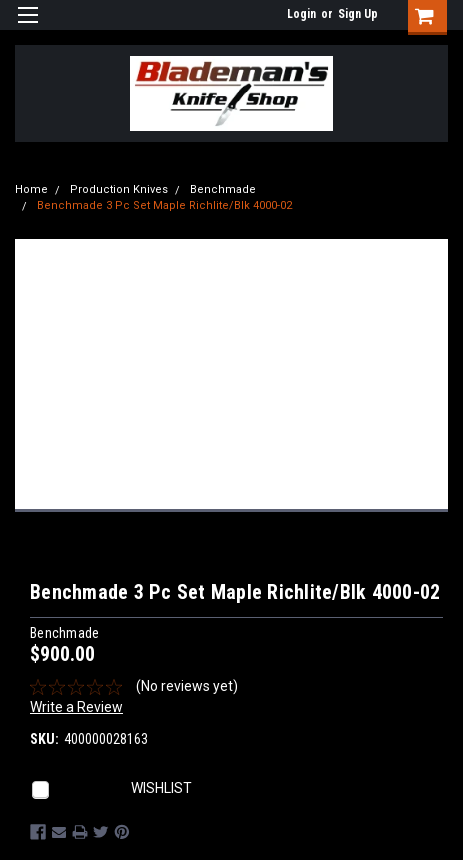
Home (31, 189)
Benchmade (223, 189)
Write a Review (76, 707)
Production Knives (119, 189)
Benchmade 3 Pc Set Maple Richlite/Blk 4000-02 (164, 205)
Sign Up (358, 14)
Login (301, 14)
